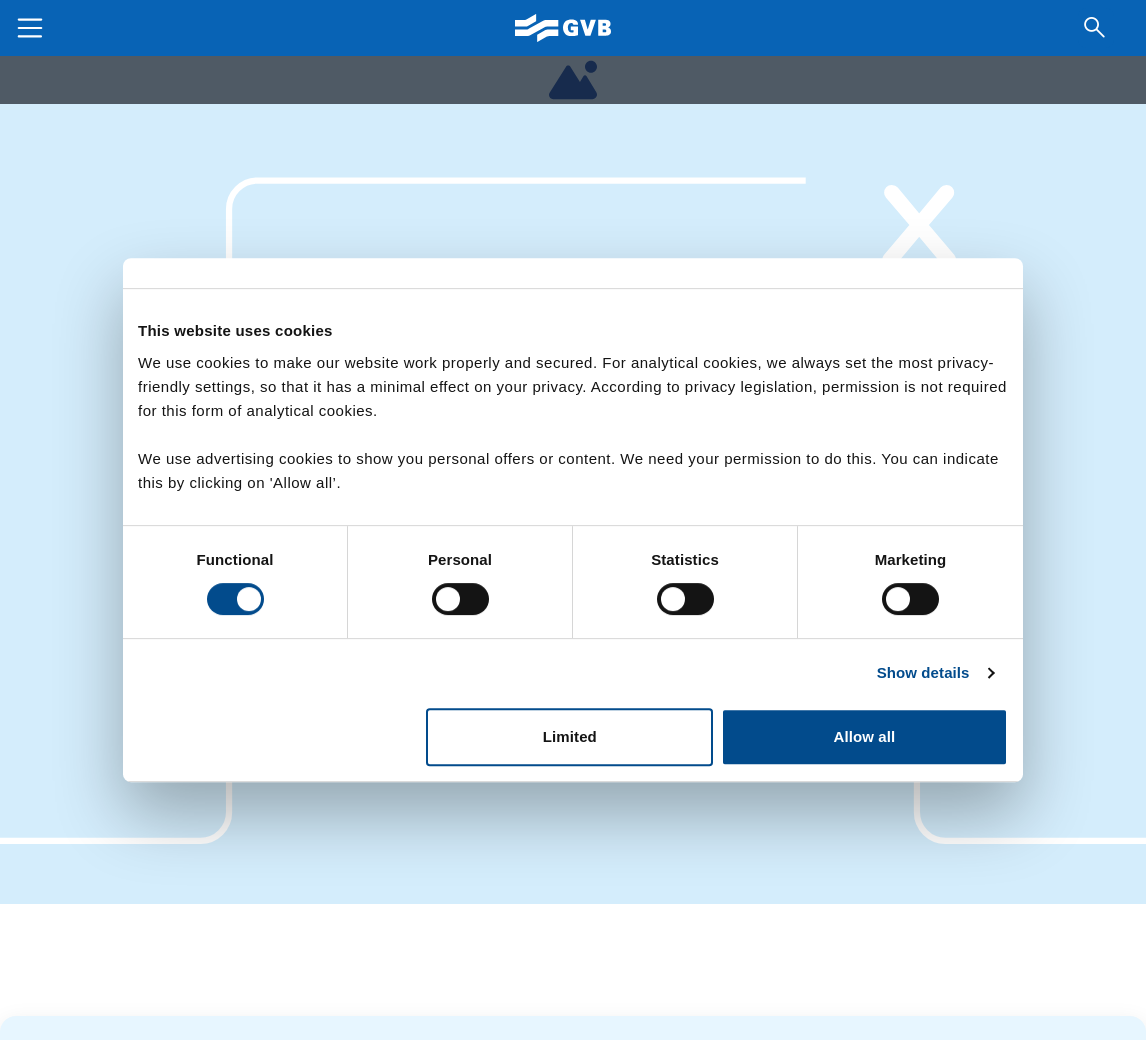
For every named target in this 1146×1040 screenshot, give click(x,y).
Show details (923, 672)
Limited (570, 736)
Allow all (865, 736)
